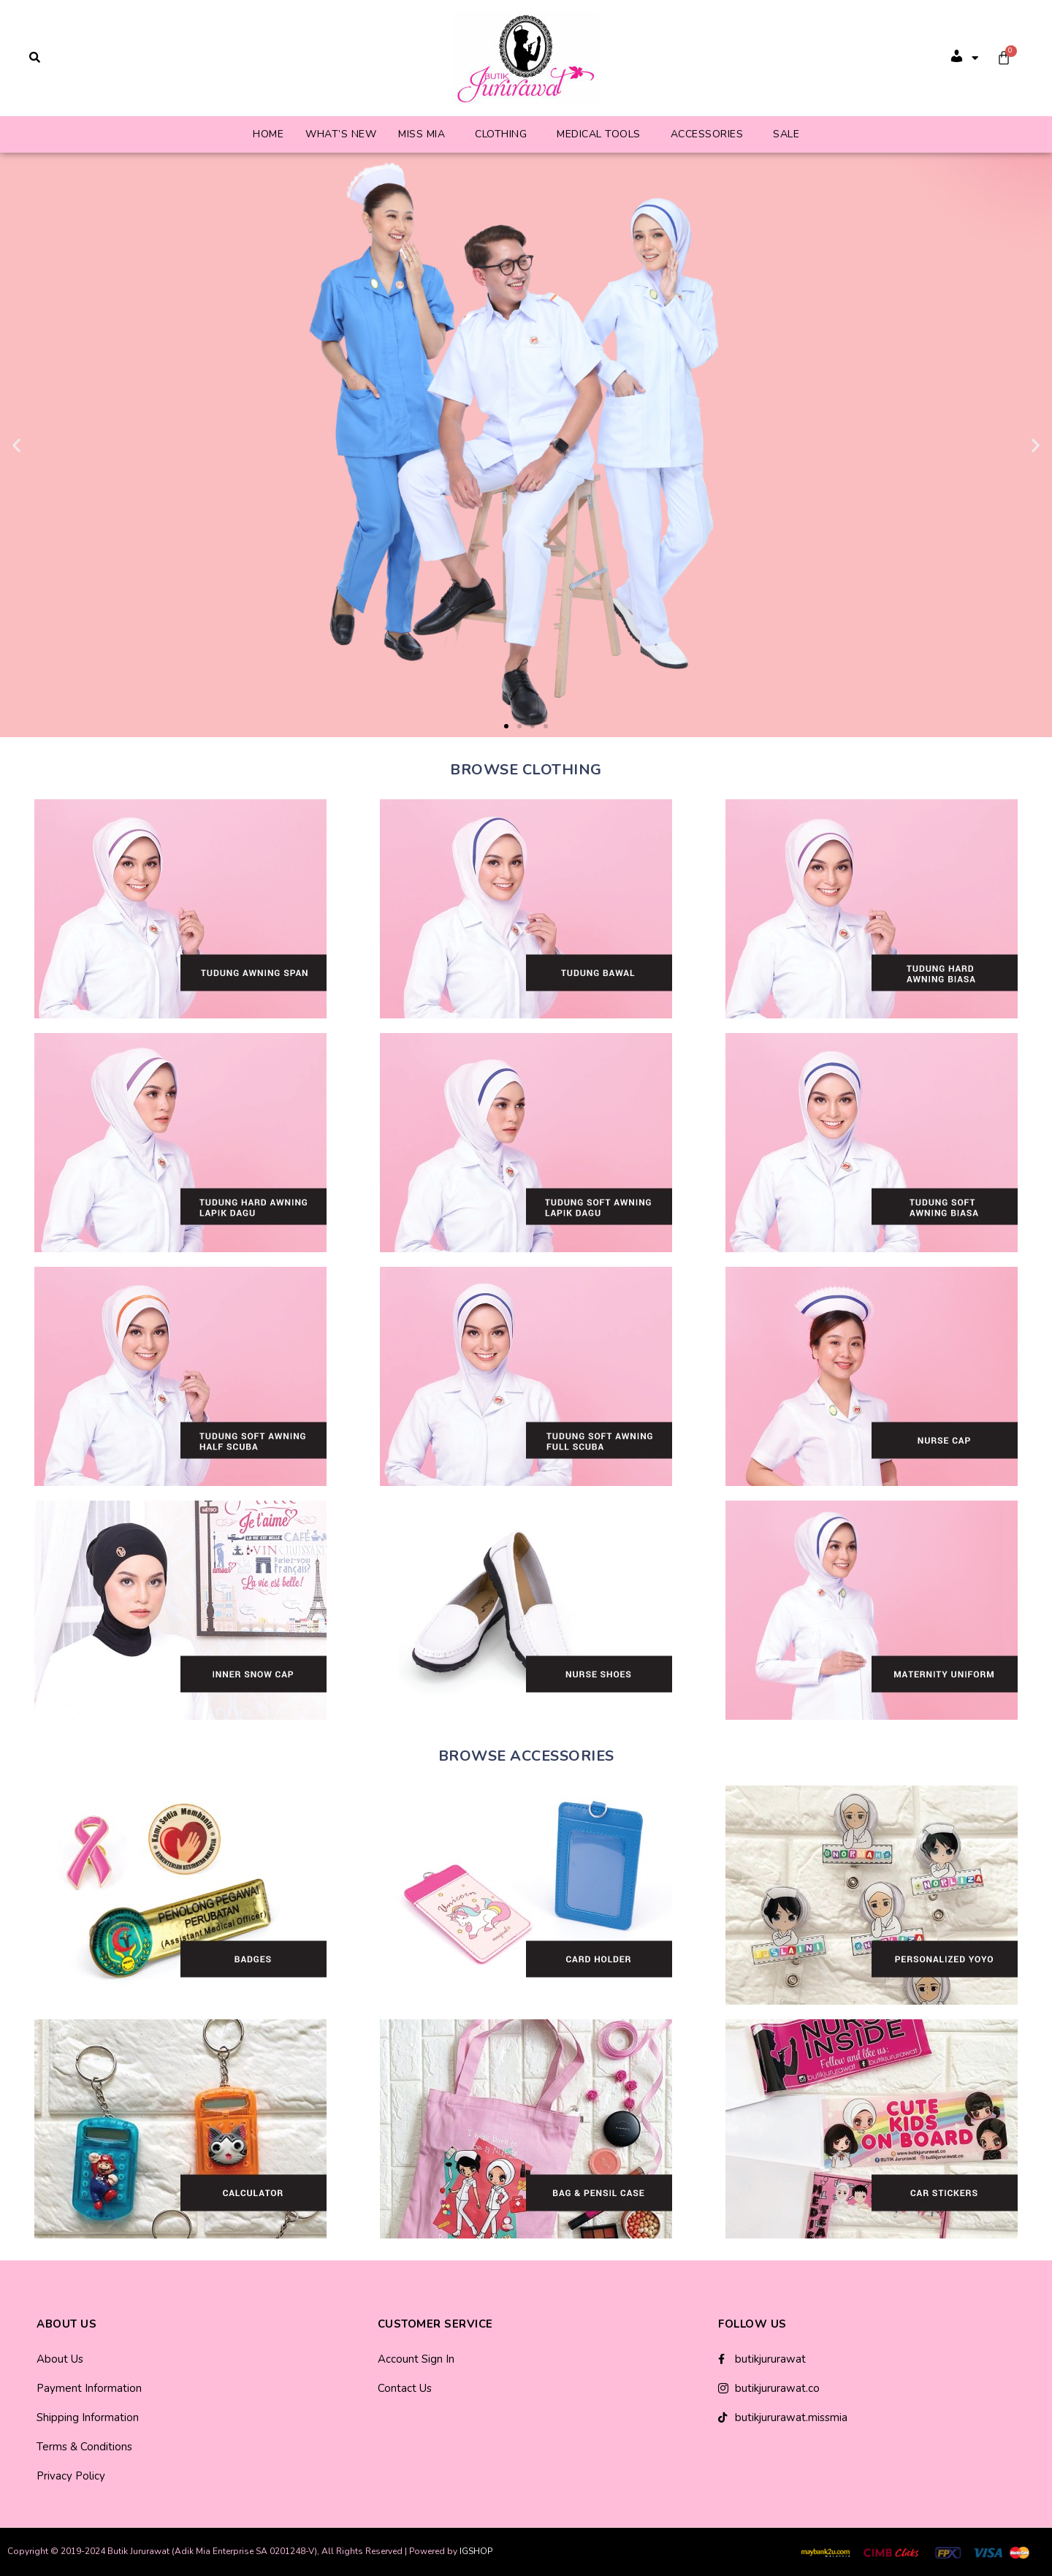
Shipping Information (88, 2417)
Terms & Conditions (84, 2446)
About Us (60, 2359)
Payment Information (89, 2388)
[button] (506, 726)
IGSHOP (476, 2551)
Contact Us (405, 2388)
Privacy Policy (71, 2476)
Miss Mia (421, 134)
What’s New (340, 134)
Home (268, 134)
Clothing (501, 134)
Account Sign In (416, 2359)
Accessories (707, 134)
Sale (786, 134)
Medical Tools (599, 134)
